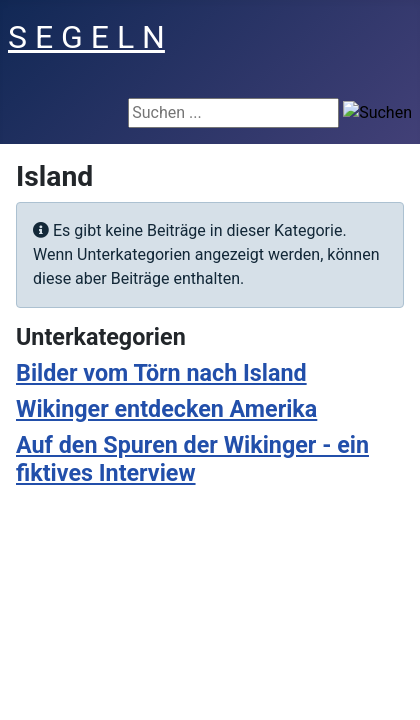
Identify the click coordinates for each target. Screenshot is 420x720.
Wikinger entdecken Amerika (166, 409)
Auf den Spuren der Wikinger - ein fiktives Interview (192, 459)
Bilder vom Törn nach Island (161, 373)
